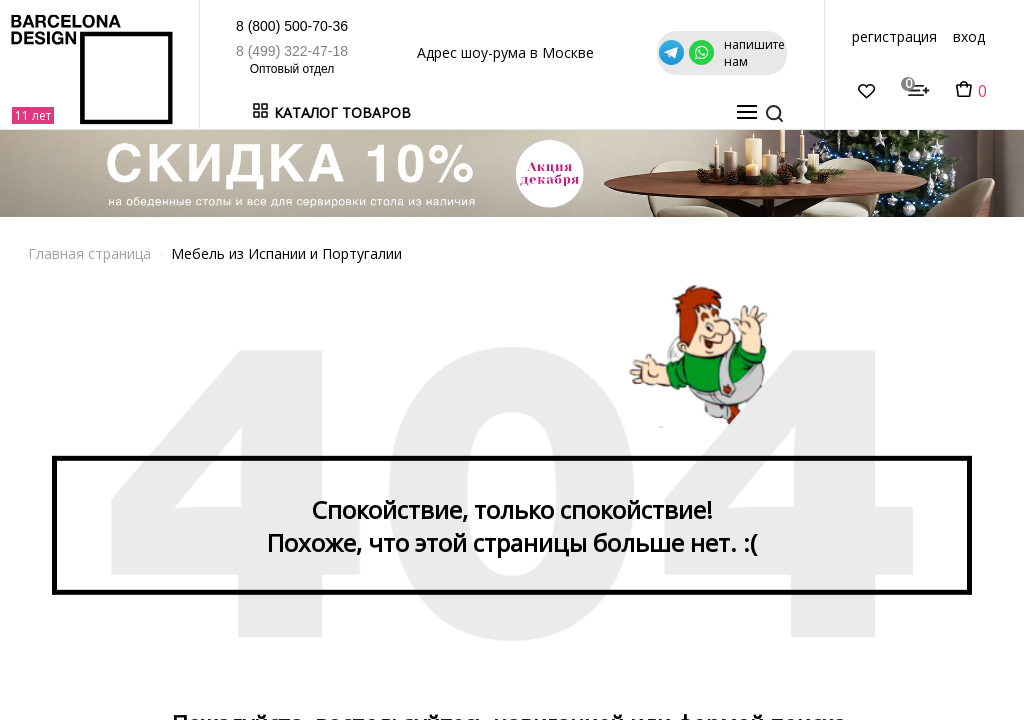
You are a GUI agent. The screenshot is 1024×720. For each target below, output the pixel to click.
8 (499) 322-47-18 (205, 51)
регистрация (894, 36)
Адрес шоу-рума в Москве (462, 52)
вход (969, 36)
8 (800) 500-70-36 (205, 26)
